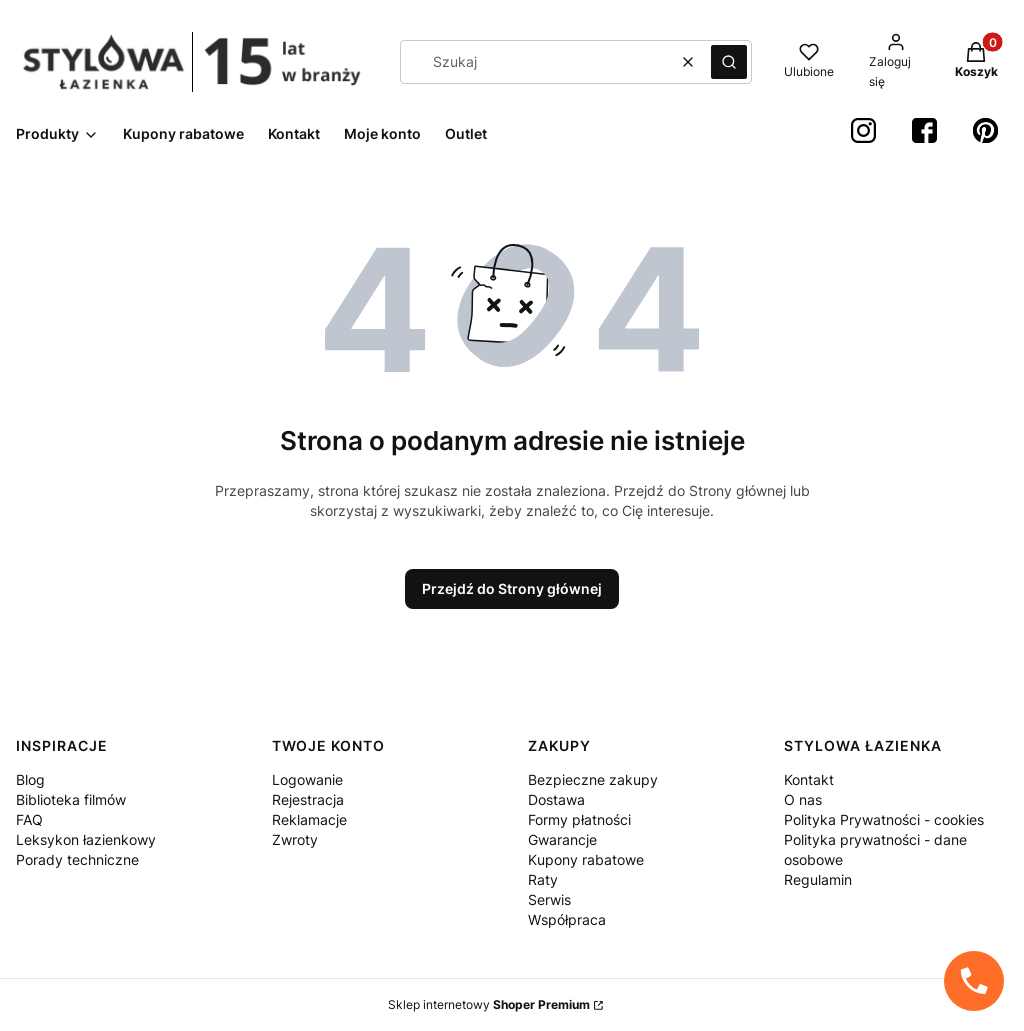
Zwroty (295, 839)
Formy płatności (579, 819)
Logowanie (307, 779)
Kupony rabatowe (586, 859)
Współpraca (567, 919)
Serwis (549, 899)
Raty (543, 879)
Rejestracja (308, 799)
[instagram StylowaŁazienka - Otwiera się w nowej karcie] (863, 130)
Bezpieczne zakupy (593, 779)
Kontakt (809, 779)
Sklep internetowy (489, 1004)
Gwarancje (562, 839)
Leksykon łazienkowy (86, 839)
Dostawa (556, 799)
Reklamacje (309, 819)
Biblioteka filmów (71, 799)
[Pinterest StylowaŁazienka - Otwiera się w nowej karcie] (985, 130)
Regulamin (818, 879)
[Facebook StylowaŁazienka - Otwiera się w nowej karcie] (924, 130)
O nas (803, 799)
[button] (729, 62)
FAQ (29, 819)
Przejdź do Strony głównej (512, 588)
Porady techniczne (77, 859)
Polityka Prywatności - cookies (884, 819)
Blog (30, 779)
